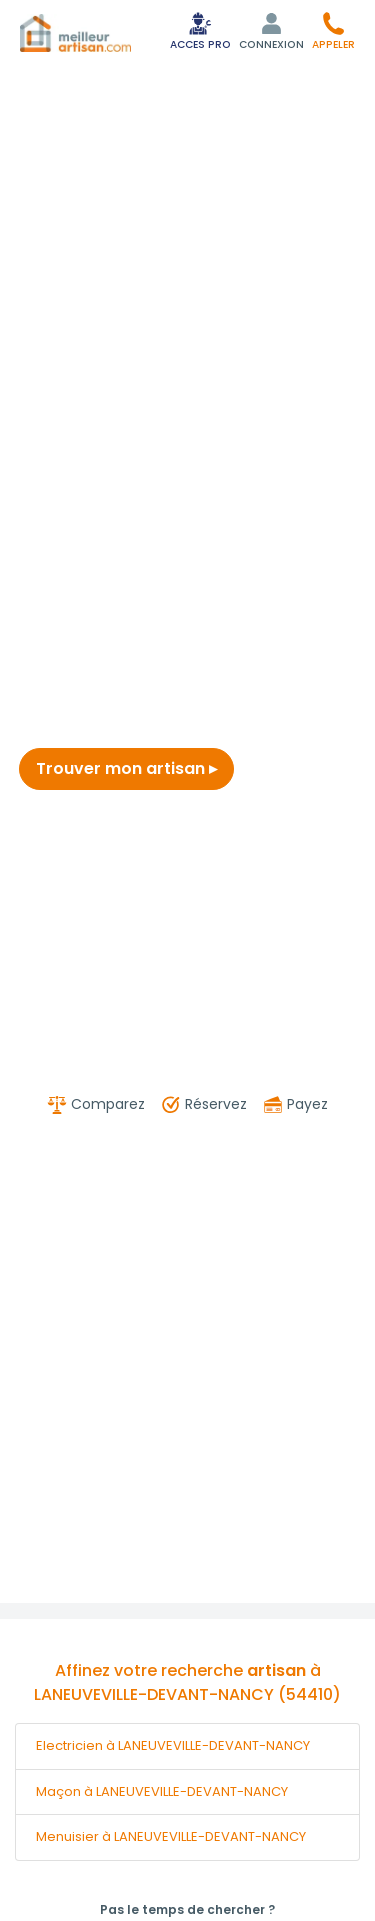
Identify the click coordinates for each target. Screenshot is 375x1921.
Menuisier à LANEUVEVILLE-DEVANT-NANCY (171, 1836)
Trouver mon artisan (126, 768)
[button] (333, 30)
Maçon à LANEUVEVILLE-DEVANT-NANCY (162, 1791)
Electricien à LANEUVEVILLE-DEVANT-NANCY (173, 1745)
